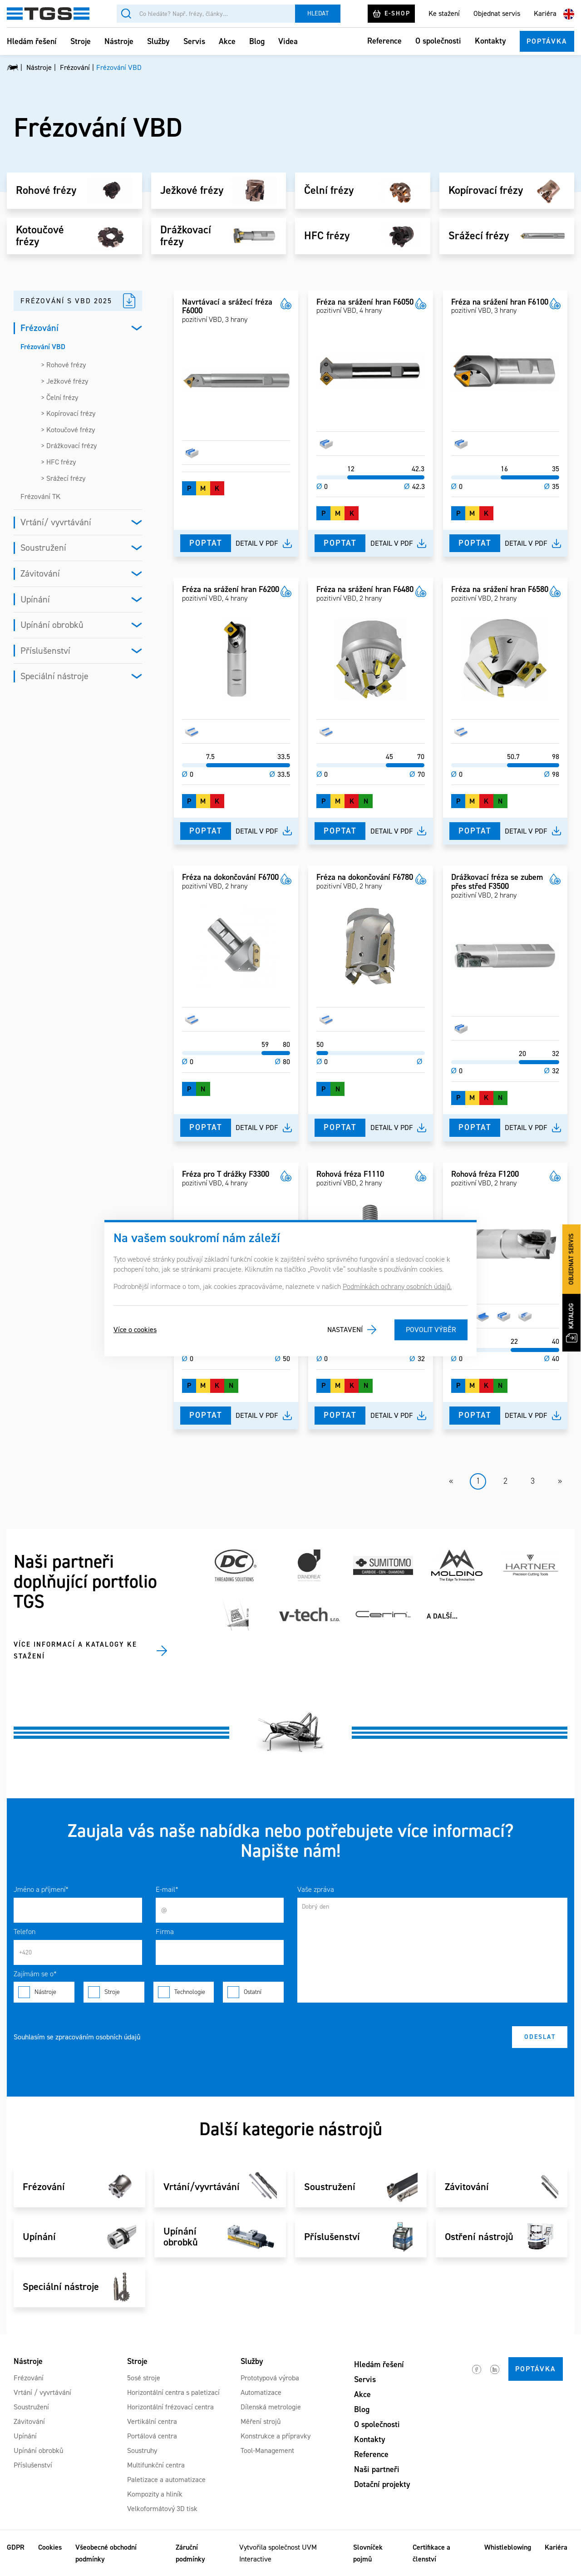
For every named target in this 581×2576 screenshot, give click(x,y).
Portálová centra (152, 2436)
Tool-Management (267, 2450)
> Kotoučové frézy (68, 429)
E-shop (391, 13)
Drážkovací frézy (185, 235)
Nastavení (345, 1329)
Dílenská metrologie (271, 2407)
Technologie (184, 1992)
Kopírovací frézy (485, 191)
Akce (227, 41)
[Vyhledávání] (206, 14)
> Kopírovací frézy (68, 413)
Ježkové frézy (191, 191)
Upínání (35, 599)
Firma (165, 1931)
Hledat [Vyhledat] (318, 13)
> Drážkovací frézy (69, 445)
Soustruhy (142, 2450)
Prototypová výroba (270, 2378)
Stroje (80, 41)
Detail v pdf (257, 543)
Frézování (39, 328)
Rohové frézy (46, 191)
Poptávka (547, 41)
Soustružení (43, 547)
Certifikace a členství (431, 2553)
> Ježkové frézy (64, 381)
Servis (194, 41)
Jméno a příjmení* (41, 1889)
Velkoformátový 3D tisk (162, 2508)
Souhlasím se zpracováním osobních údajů (77, 2037)
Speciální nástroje (54, 676)
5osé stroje (143, 2378)
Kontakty (490, 40)
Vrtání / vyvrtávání (42, 2392)
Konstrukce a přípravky (275, 2436)
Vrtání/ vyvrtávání (55, 522)
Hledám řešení (32, 41)
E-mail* (167, 1889)
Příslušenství (45, 650)
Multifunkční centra (156, 2465)
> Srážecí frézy (63, 478)
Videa (288, 41)
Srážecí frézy (478, 236)
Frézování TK (40, 496)
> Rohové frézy (63, 365)
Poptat (205, 543)
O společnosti (438, 40)
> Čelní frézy (59, 397)
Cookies (50, 2547)
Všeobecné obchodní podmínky (106, 2553)
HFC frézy (327, 236)
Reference (384, 40)
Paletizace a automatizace (166, 2479)
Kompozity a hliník (154, 2494)
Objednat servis (496, 13)
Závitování (40, 573)
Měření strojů (261, 2421)
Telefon (24, 1931)
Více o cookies (135, 1329)
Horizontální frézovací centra (170, 2407)
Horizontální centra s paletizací (173, 2392)
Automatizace (261, 2392)
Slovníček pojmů (368, 2553)
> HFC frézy (58, 462)
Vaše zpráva (315, 1889)
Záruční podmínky (190, 2553)
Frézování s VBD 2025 (66, 301)
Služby (158, 41)
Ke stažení (444, 13)
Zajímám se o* (35, 1974)
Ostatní (253, 1992)
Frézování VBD (42, 346)
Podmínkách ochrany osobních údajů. (397, 1286)
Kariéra (545, 13)
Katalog (571, 1322)
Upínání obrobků (52, 625)
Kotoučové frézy (40, 235)
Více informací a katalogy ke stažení (75, 1650)
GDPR (16, 2547)
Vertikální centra (152, 2421)
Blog (257, 41)
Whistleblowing (507, 2547)
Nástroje (118, 41)
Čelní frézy (329, 191)
